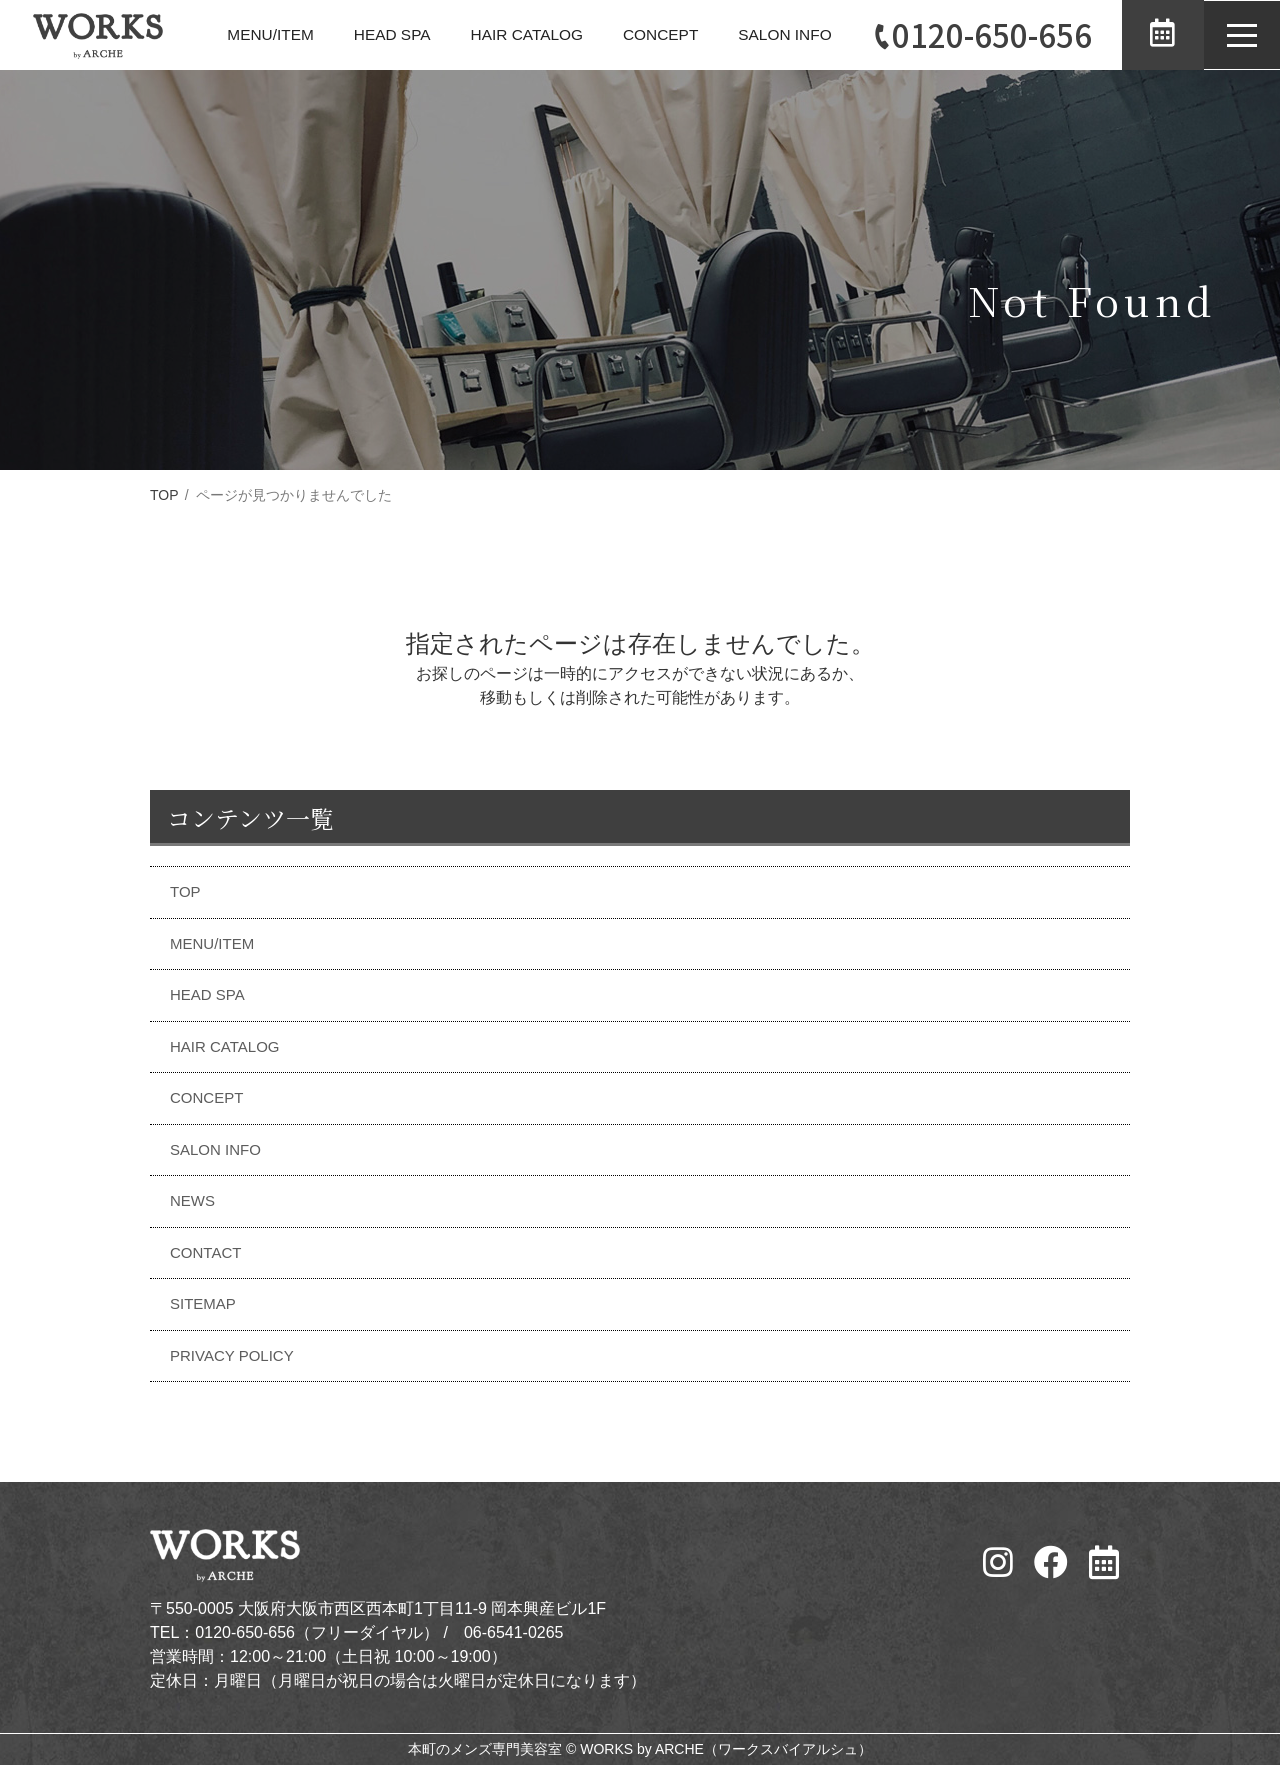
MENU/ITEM (249, 34)
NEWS (192, 1200)
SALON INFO (776, 34)
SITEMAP (203, 1303)
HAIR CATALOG (511, 34)
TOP (164, 495)
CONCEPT (649, 34)
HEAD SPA (373, 34)
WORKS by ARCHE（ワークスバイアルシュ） (726, 1749)
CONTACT (205, 1252)
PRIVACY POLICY (232, 1355)
